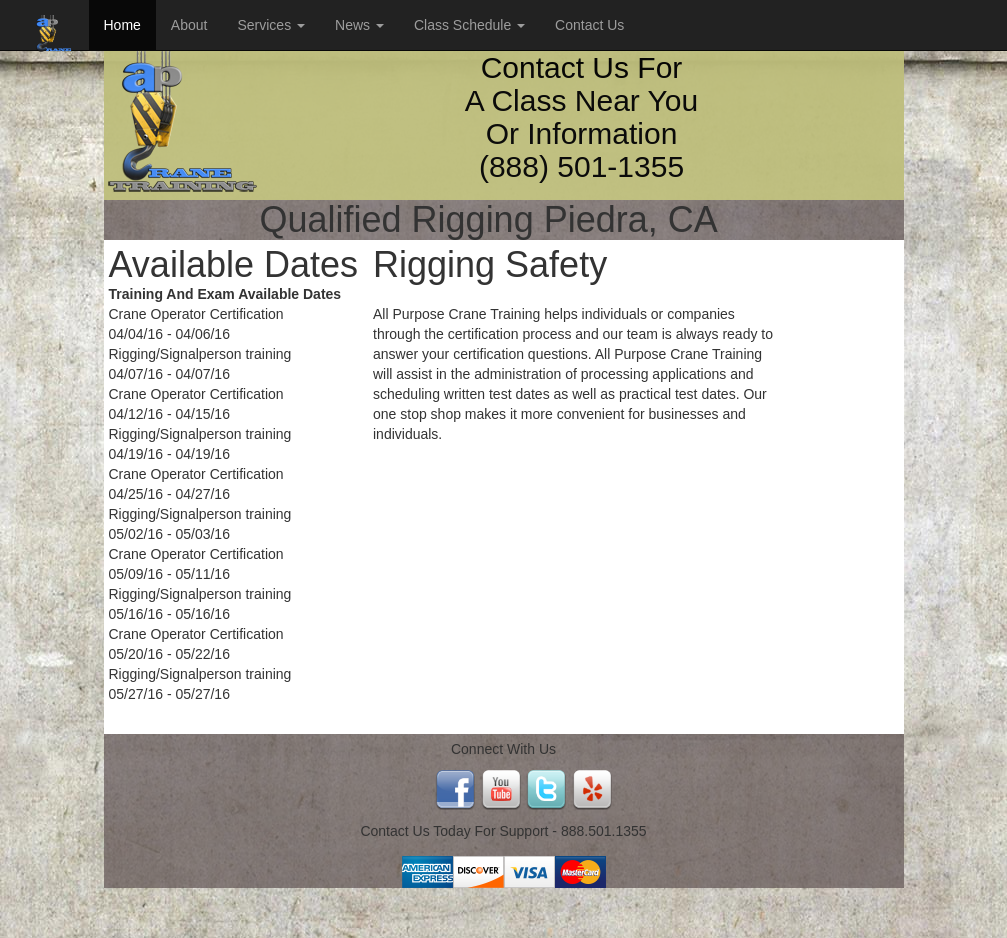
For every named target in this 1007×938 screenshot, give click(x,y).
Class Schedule (469, 25)
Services (271, 25)
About (189, 25)
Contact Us (589, 25)
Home (122, 25)
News (359, 25)
